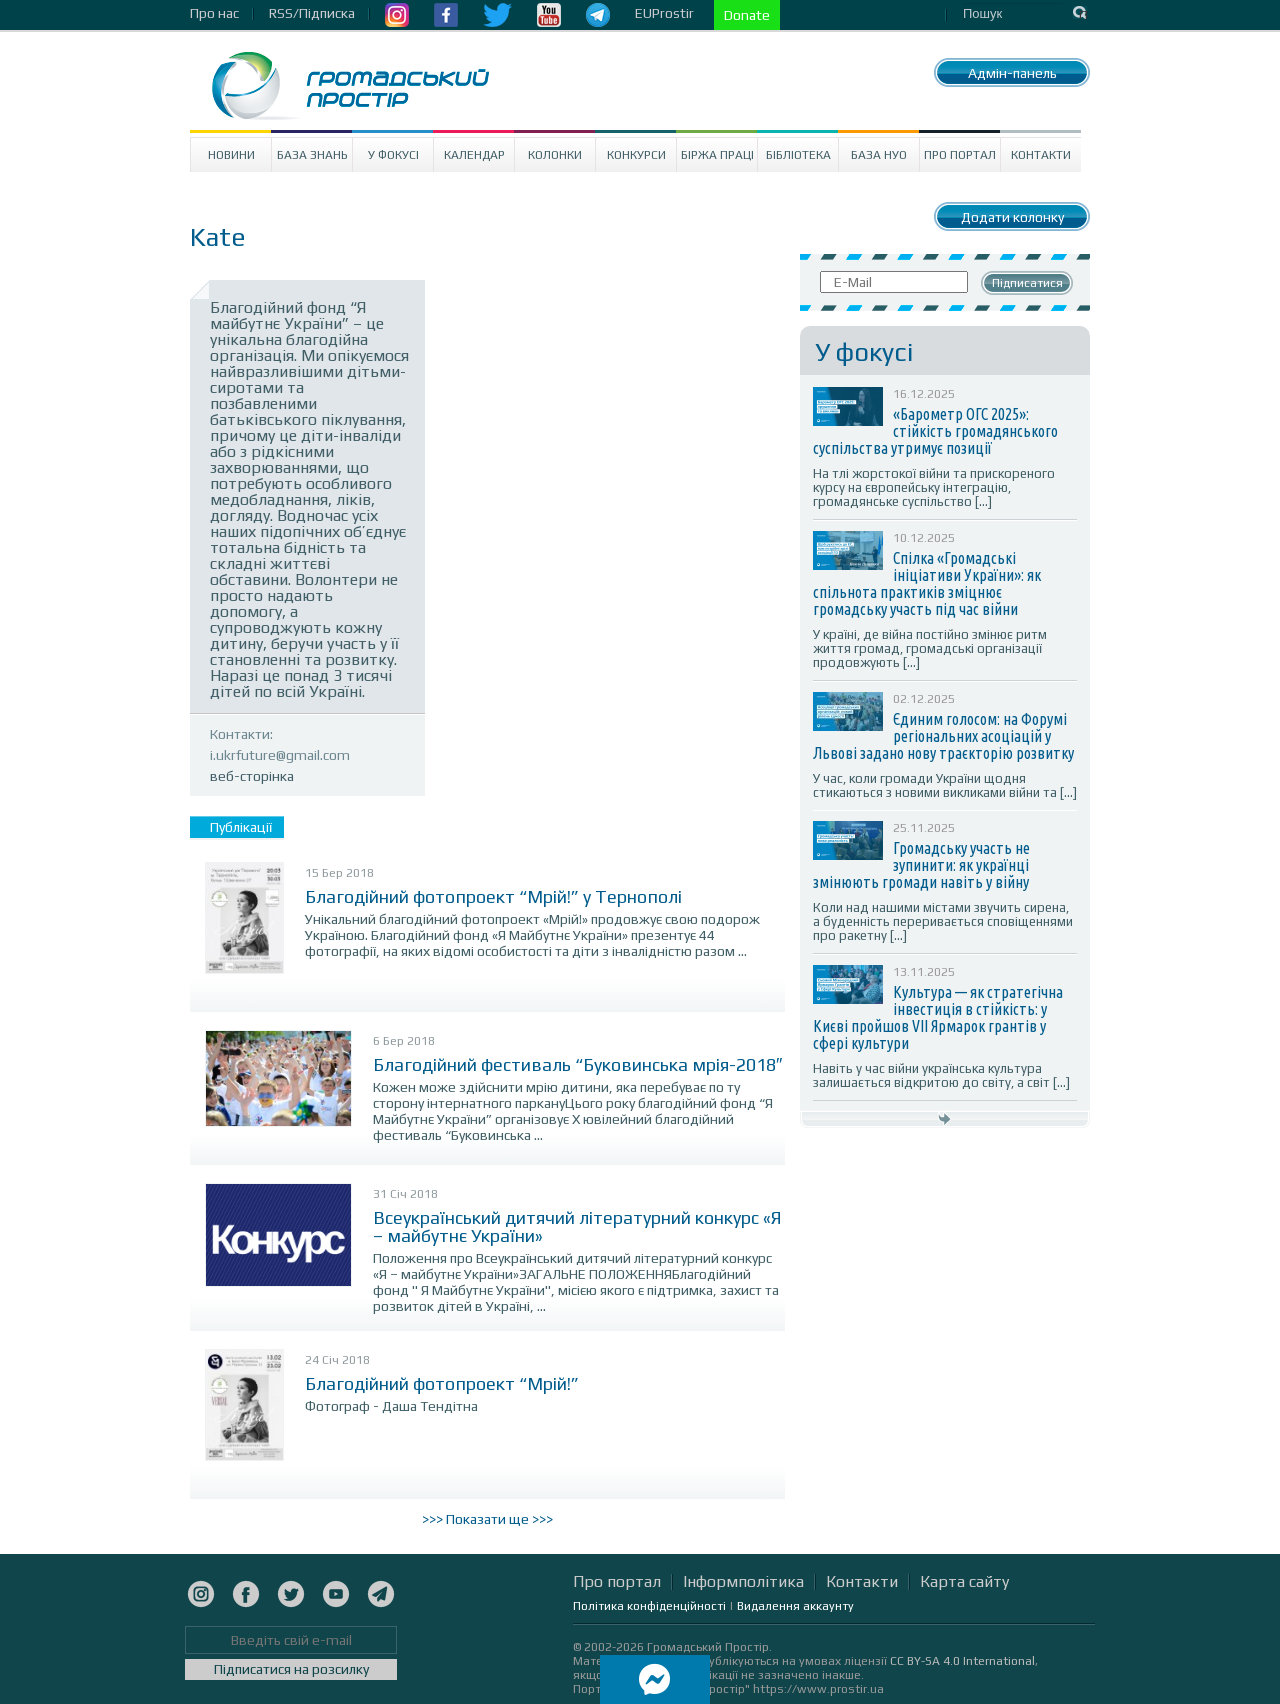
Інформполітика (743, 1581)
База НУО (879, 155)
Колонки (555, 155)
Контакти (1041, 155)
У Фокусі (393, 155)
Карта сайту (964, 1581)
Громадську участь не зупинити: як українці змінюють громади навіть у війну (921, 865)
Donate (747, 15)
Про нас (214, 13)
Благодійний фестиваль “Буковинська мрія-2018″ (577, 1064)
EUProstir (664, 13)
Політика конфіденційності (649, 1606)
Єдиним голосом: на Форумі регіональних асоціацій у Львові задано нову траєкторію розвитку (943, 736)
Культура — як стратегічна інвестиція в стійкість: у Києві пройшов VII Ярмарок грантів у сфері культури (938, 1017)
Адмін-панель (1012, 73)
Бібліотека (798, 155)
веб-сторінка (252, 776)
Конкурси (636, 155)
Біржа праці (717, 155)
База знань (312, 155)
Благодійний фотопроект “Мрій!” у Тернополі (493, 896)
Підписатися (1027, 283)
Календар (474, 155)
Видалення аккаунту (795, 1606)
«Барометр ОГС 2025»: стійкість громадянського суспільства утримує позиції (935, 431)
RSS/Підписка (312, 13)
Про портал (960, 155)
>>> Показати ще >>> (487, 1519)
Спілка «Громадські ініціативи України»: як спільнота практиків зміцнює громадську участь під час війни (927, 583)
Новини (231, 155)
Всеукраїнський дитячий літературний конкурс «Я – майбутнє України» (577, 1226)
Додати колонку (1012, 217)
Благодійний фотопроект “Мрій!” (442, 1383)
